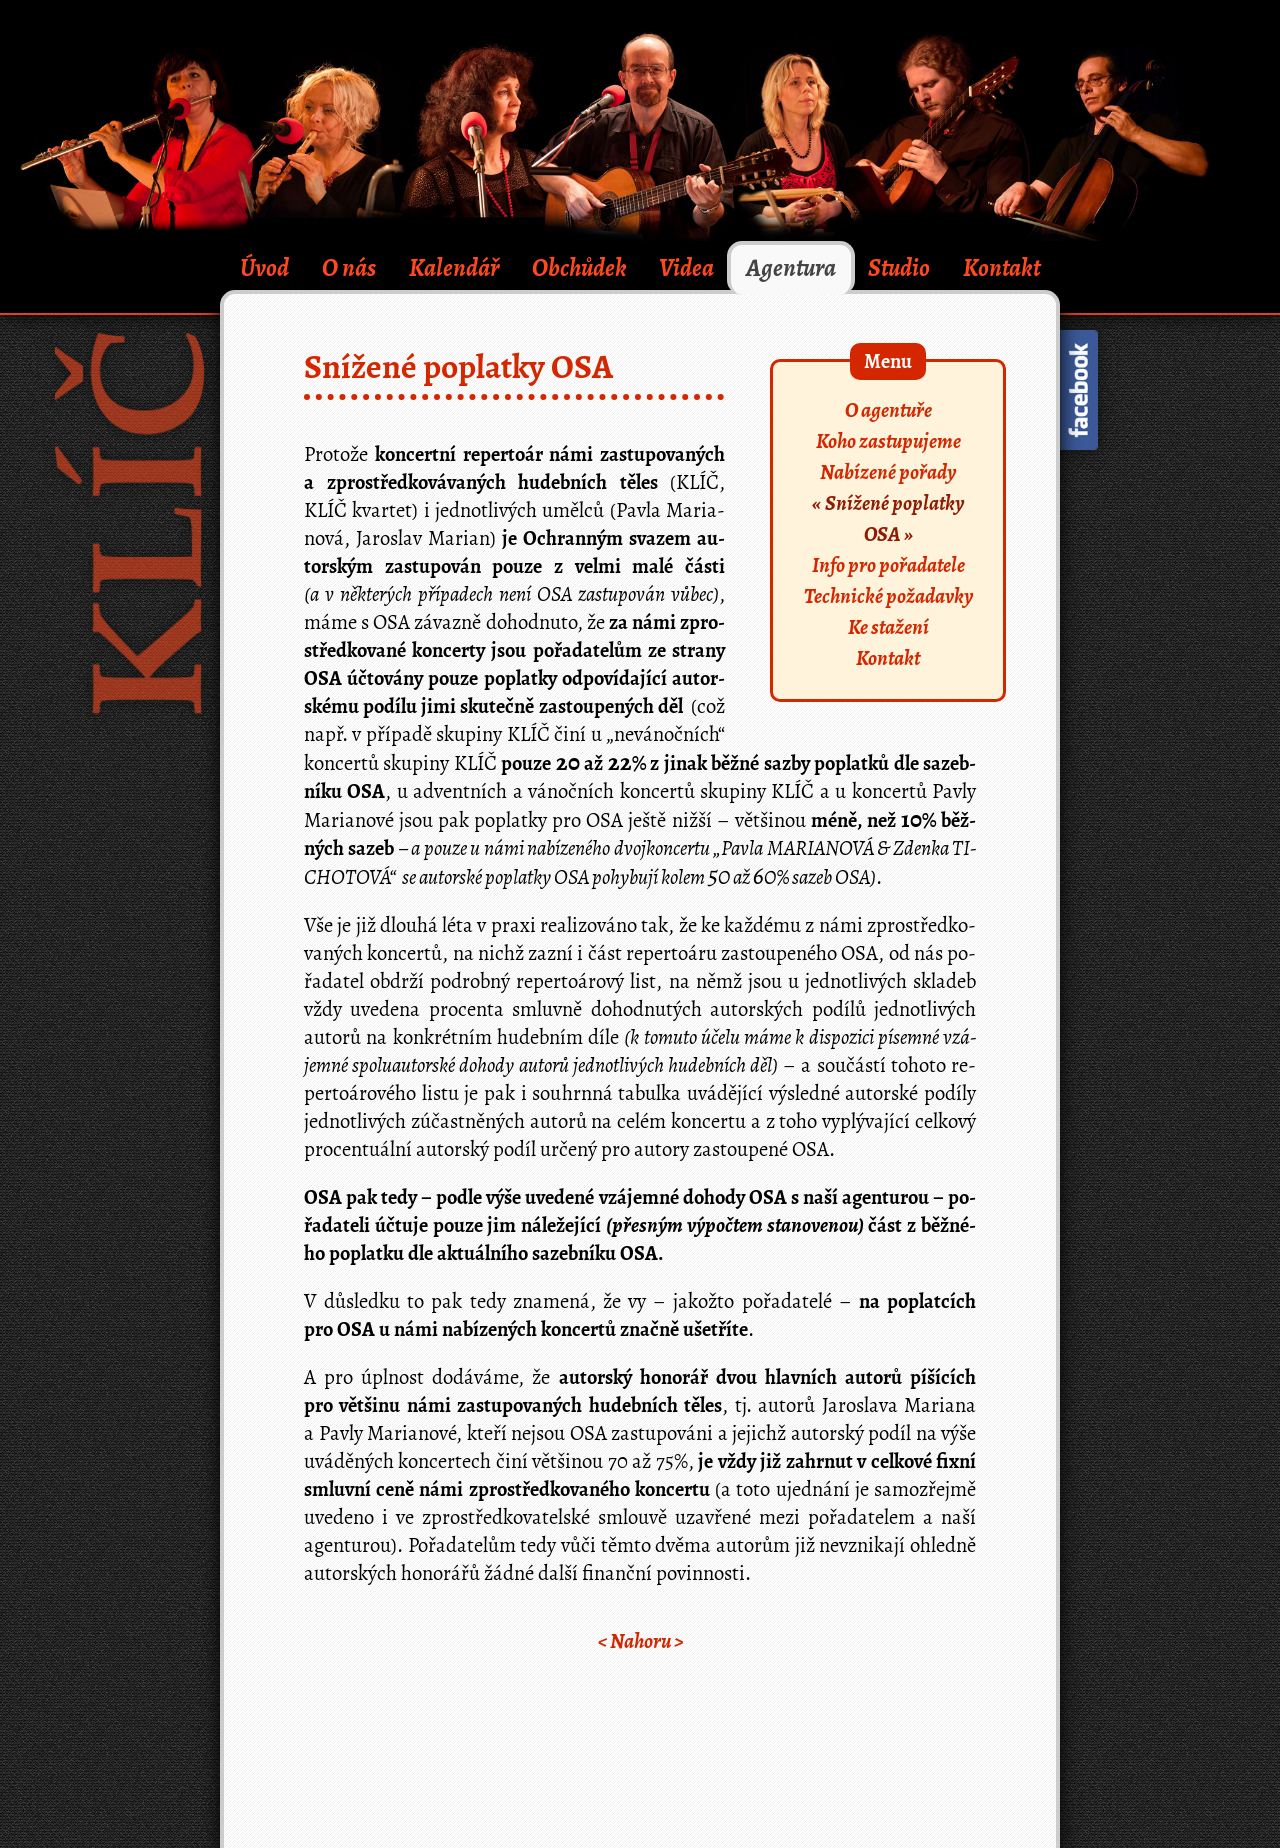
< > (640, 1641)
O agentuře (888, 410)
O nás (349, 268)
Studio (899, 268)
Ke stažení (888, 627)
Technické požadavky (888, 596)
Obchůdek (579, 268)
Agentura (791, 268)
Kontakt (1001, 268)
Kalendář (454, 268)
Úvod (264, 268)
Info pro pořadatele (888, 565)
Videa (686, 268)
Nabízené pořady (888, 472)
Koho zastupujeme (888, 441)
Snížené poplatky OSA (894, 518)
